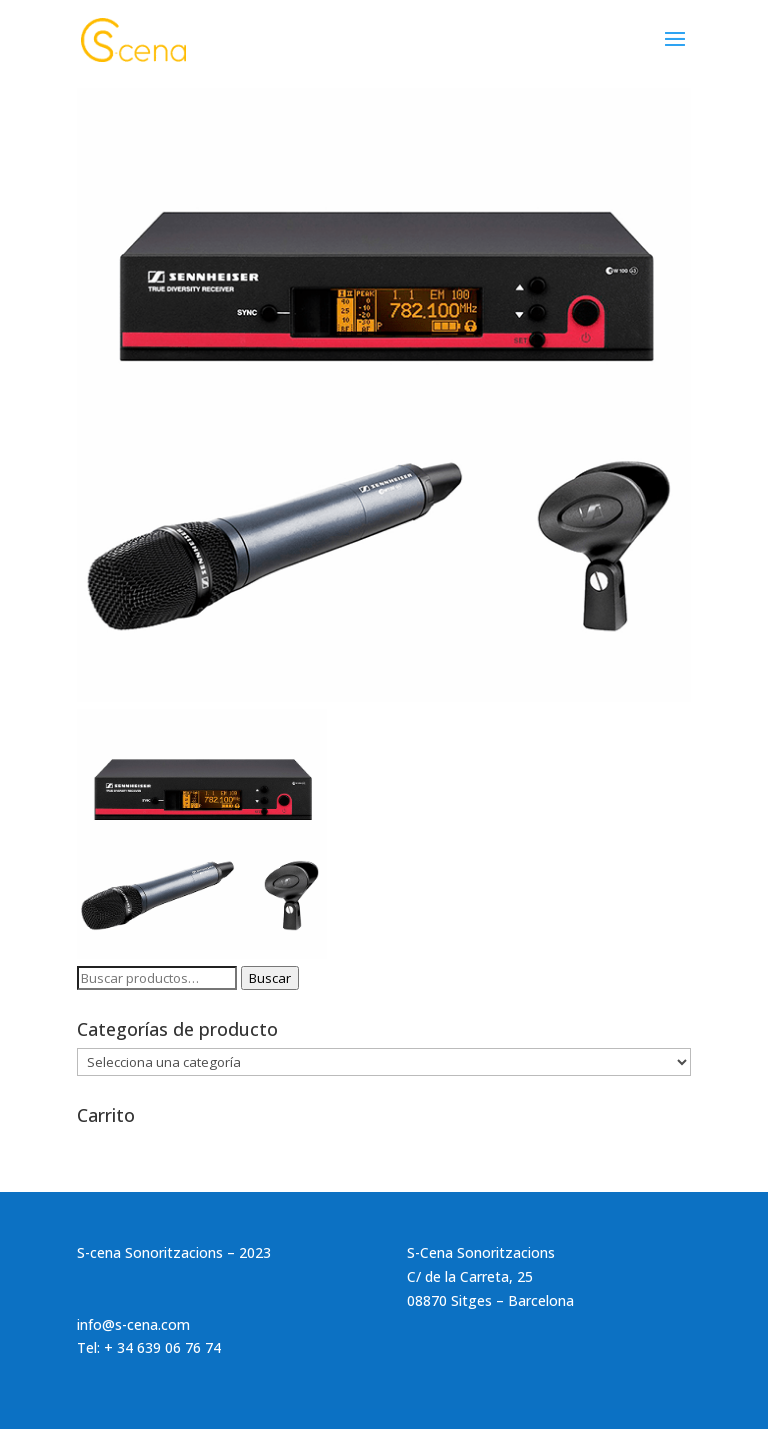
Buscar (270, 978)
